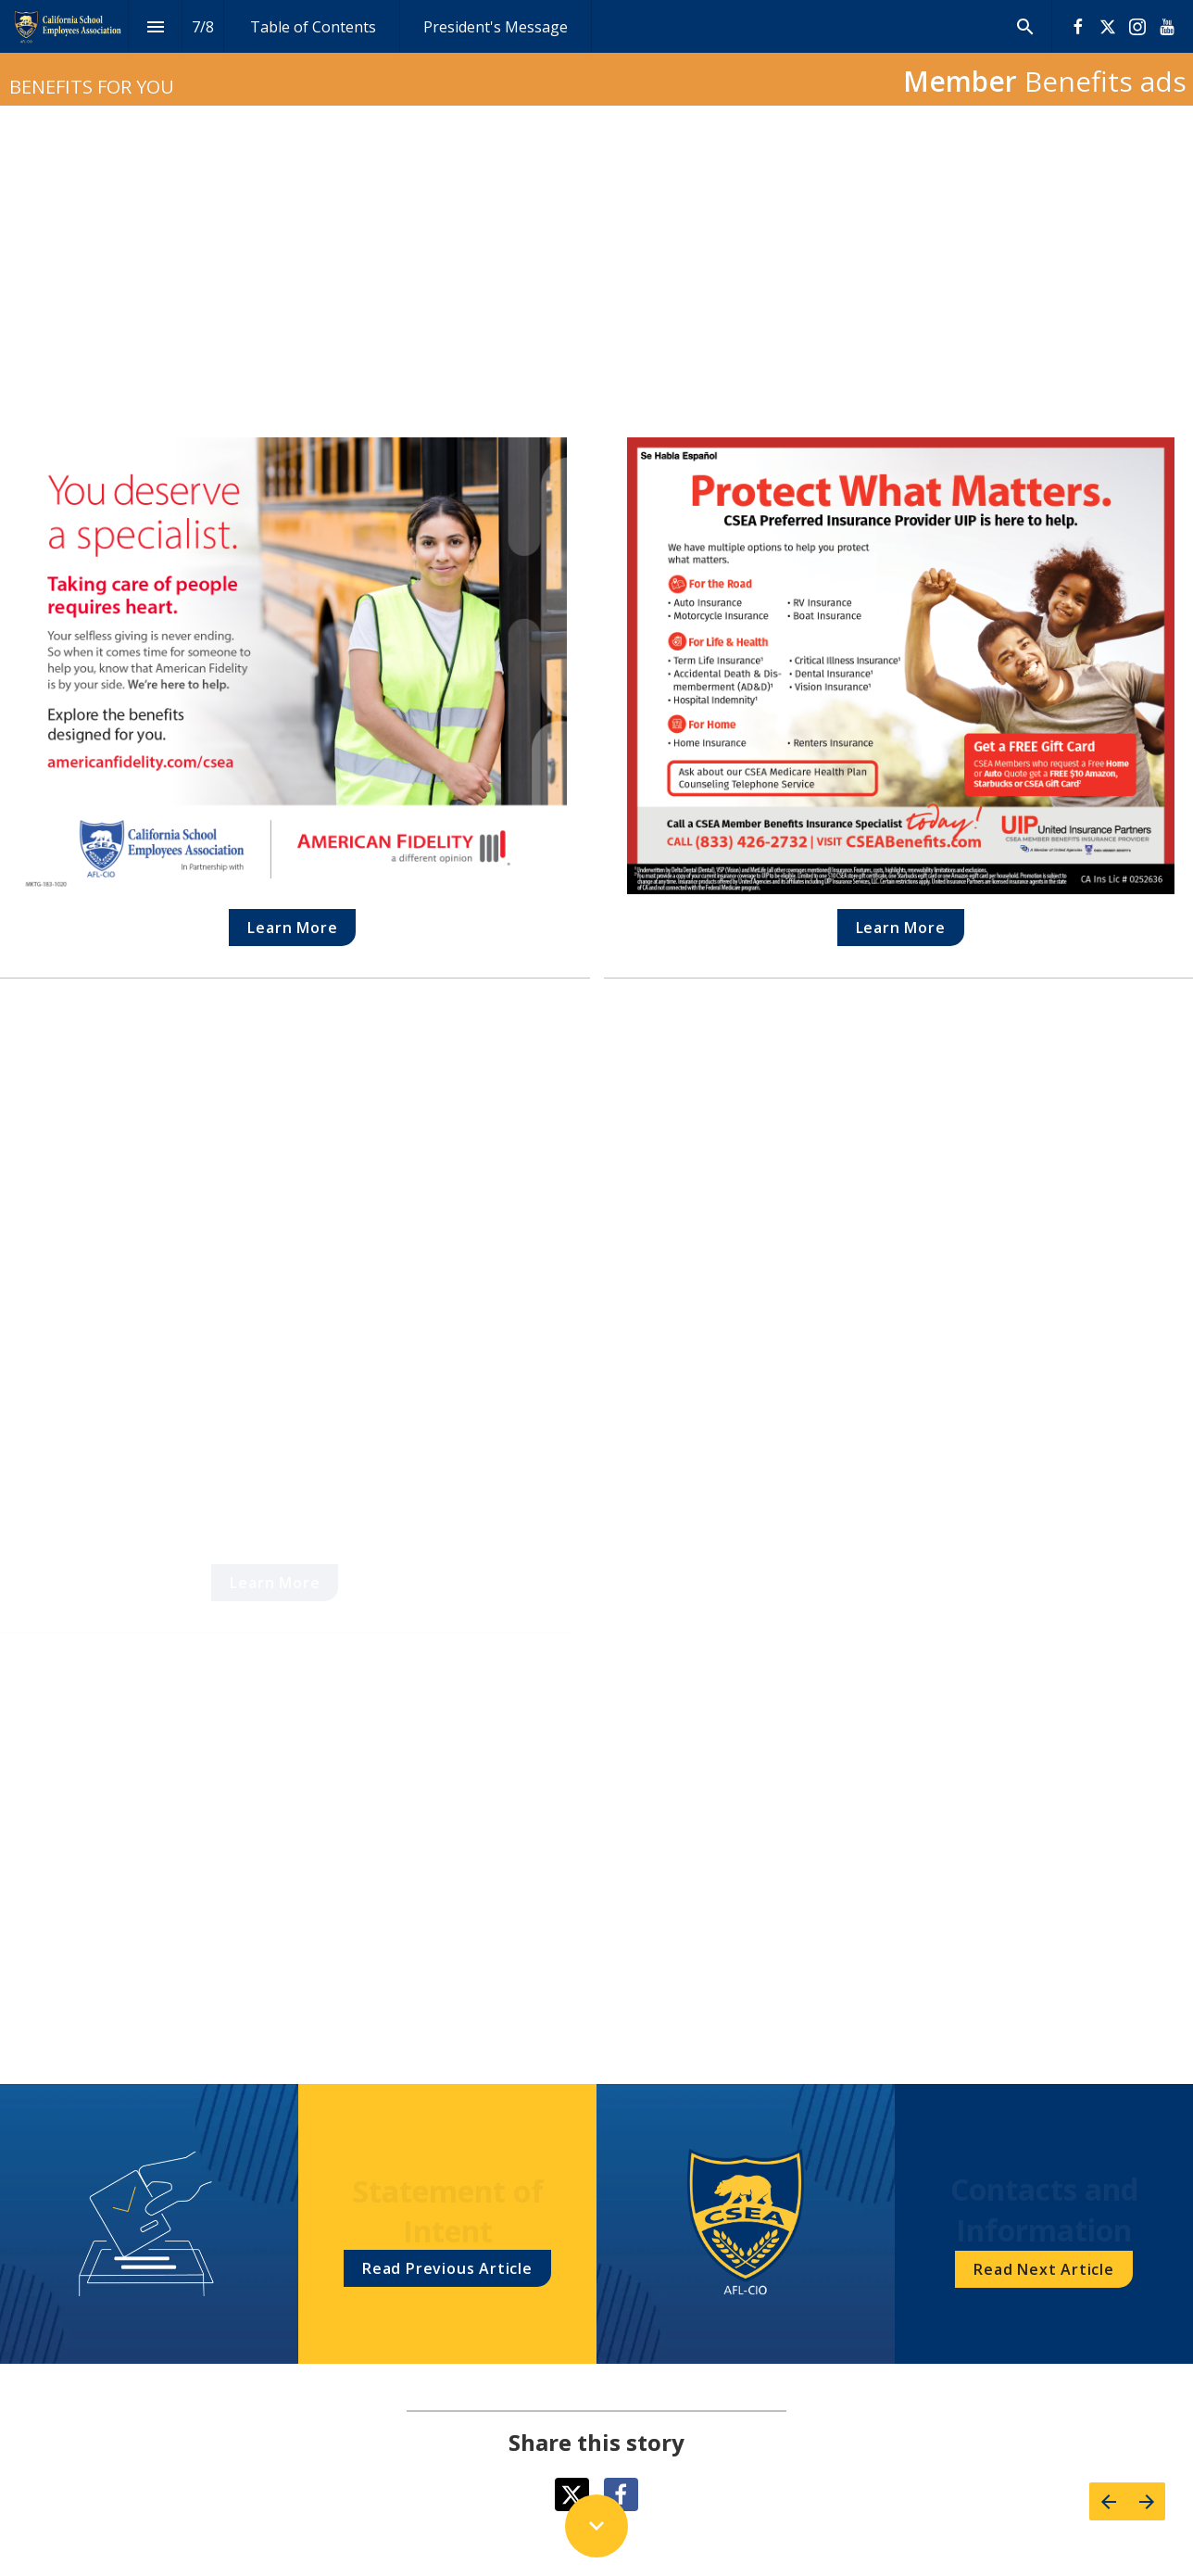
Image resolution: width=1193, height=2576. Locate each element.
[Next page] (1146, 2501)
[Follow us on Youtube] (1167, 27)
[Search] (1024, 26)
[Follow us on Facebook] (1078, 27)
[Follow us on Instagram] (1137, 27)
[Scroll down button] (596, 2525)
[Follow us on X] (1108, 27)
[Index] (155, 26)
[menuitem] (313, 26)
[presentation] (596, 53)
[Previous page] (1108, 2501)
